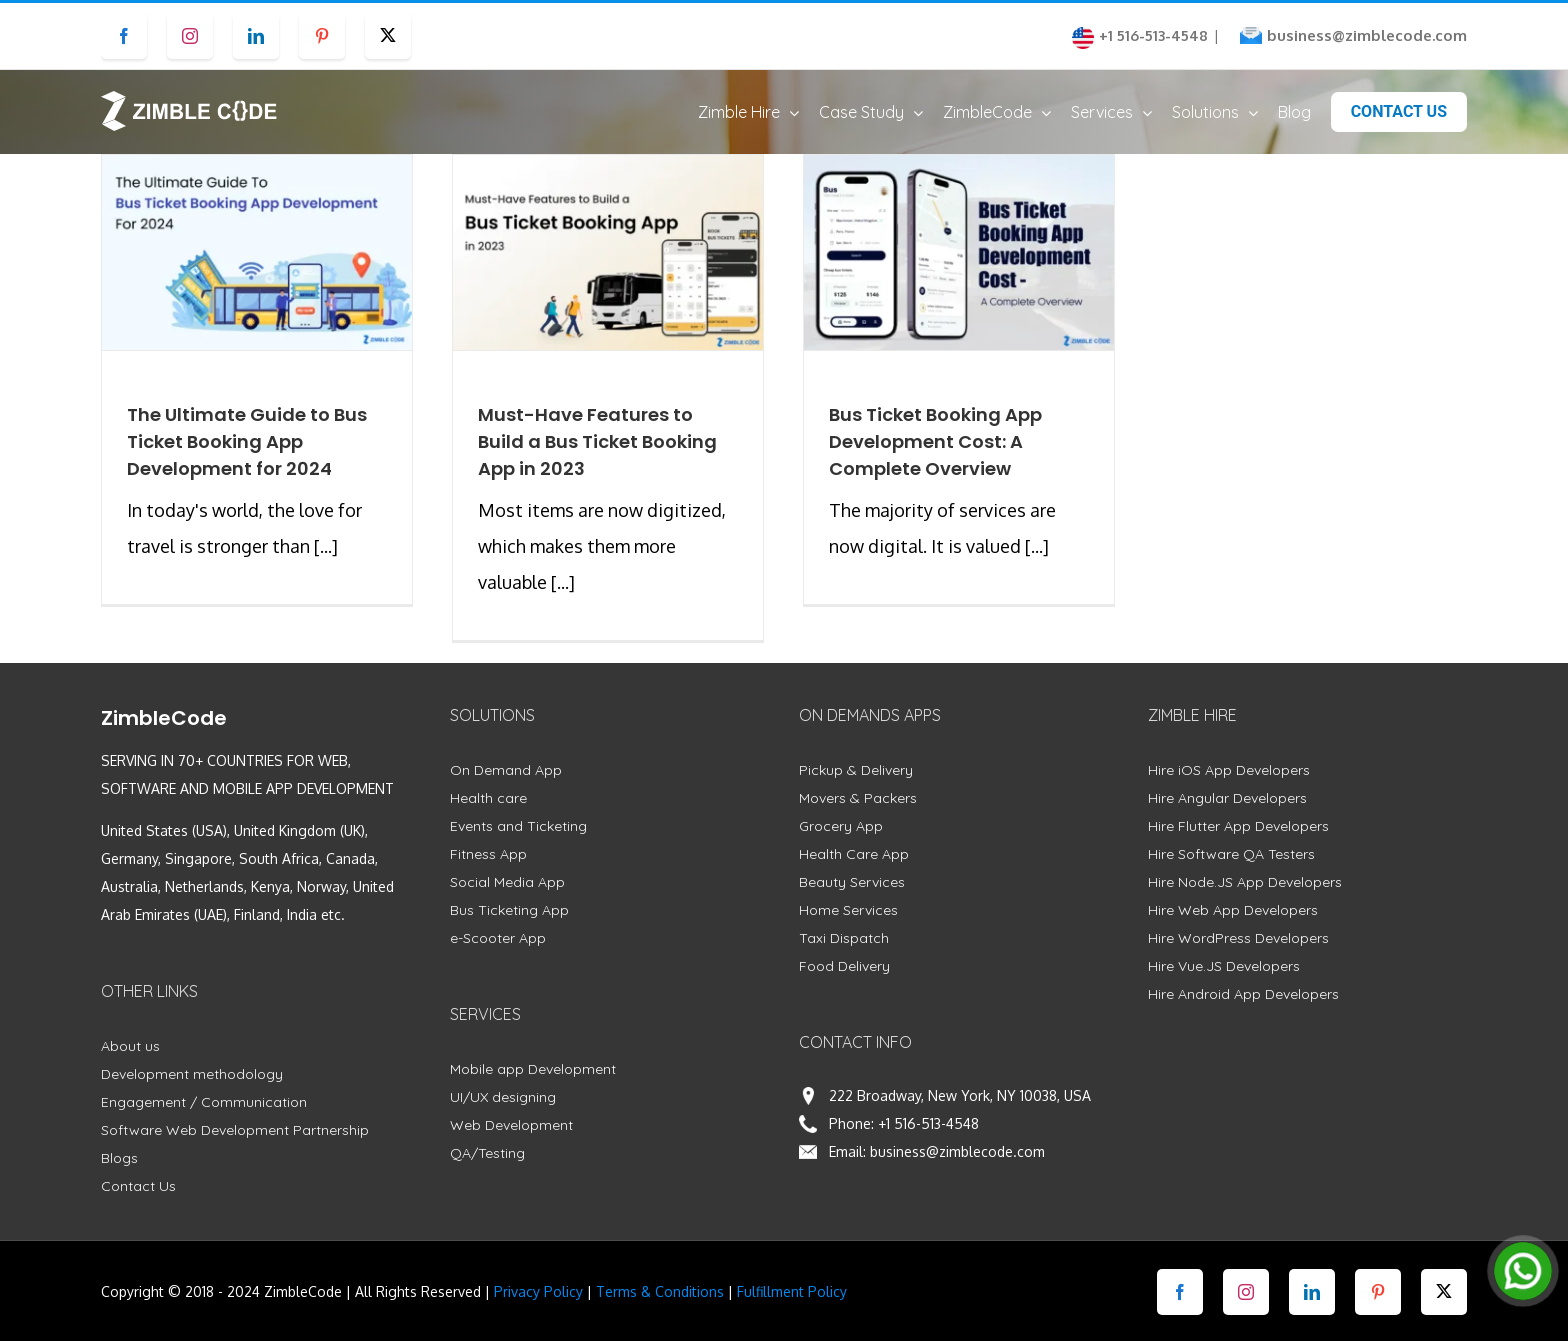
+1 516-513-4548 (928, 1142)
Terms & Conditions (660, 1310)
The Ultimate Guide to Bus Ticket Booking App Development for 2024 (247, 460)
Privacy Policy (538, 1310)
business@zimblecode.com (1367, 35)
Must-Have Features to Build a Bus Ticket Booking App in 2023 (597, 460)
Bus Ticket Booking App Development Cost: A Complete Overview (935, 460)
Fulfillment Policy (792, 1310)
